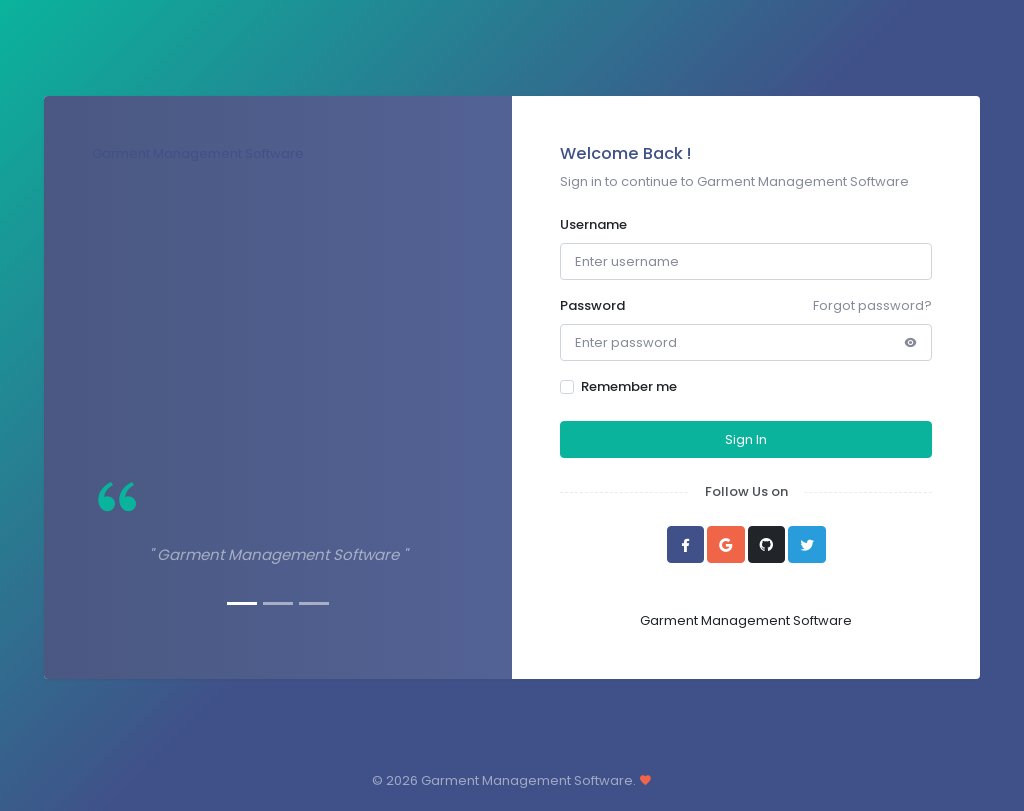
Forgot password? (872, 305)
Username (593, 224)
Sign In (746, 439)
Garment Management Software (198, 153)
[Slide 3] (314, 603)
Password (592, 305)
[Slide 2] (278, 603)
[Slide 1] (242, 603)
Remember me (629, 386)
